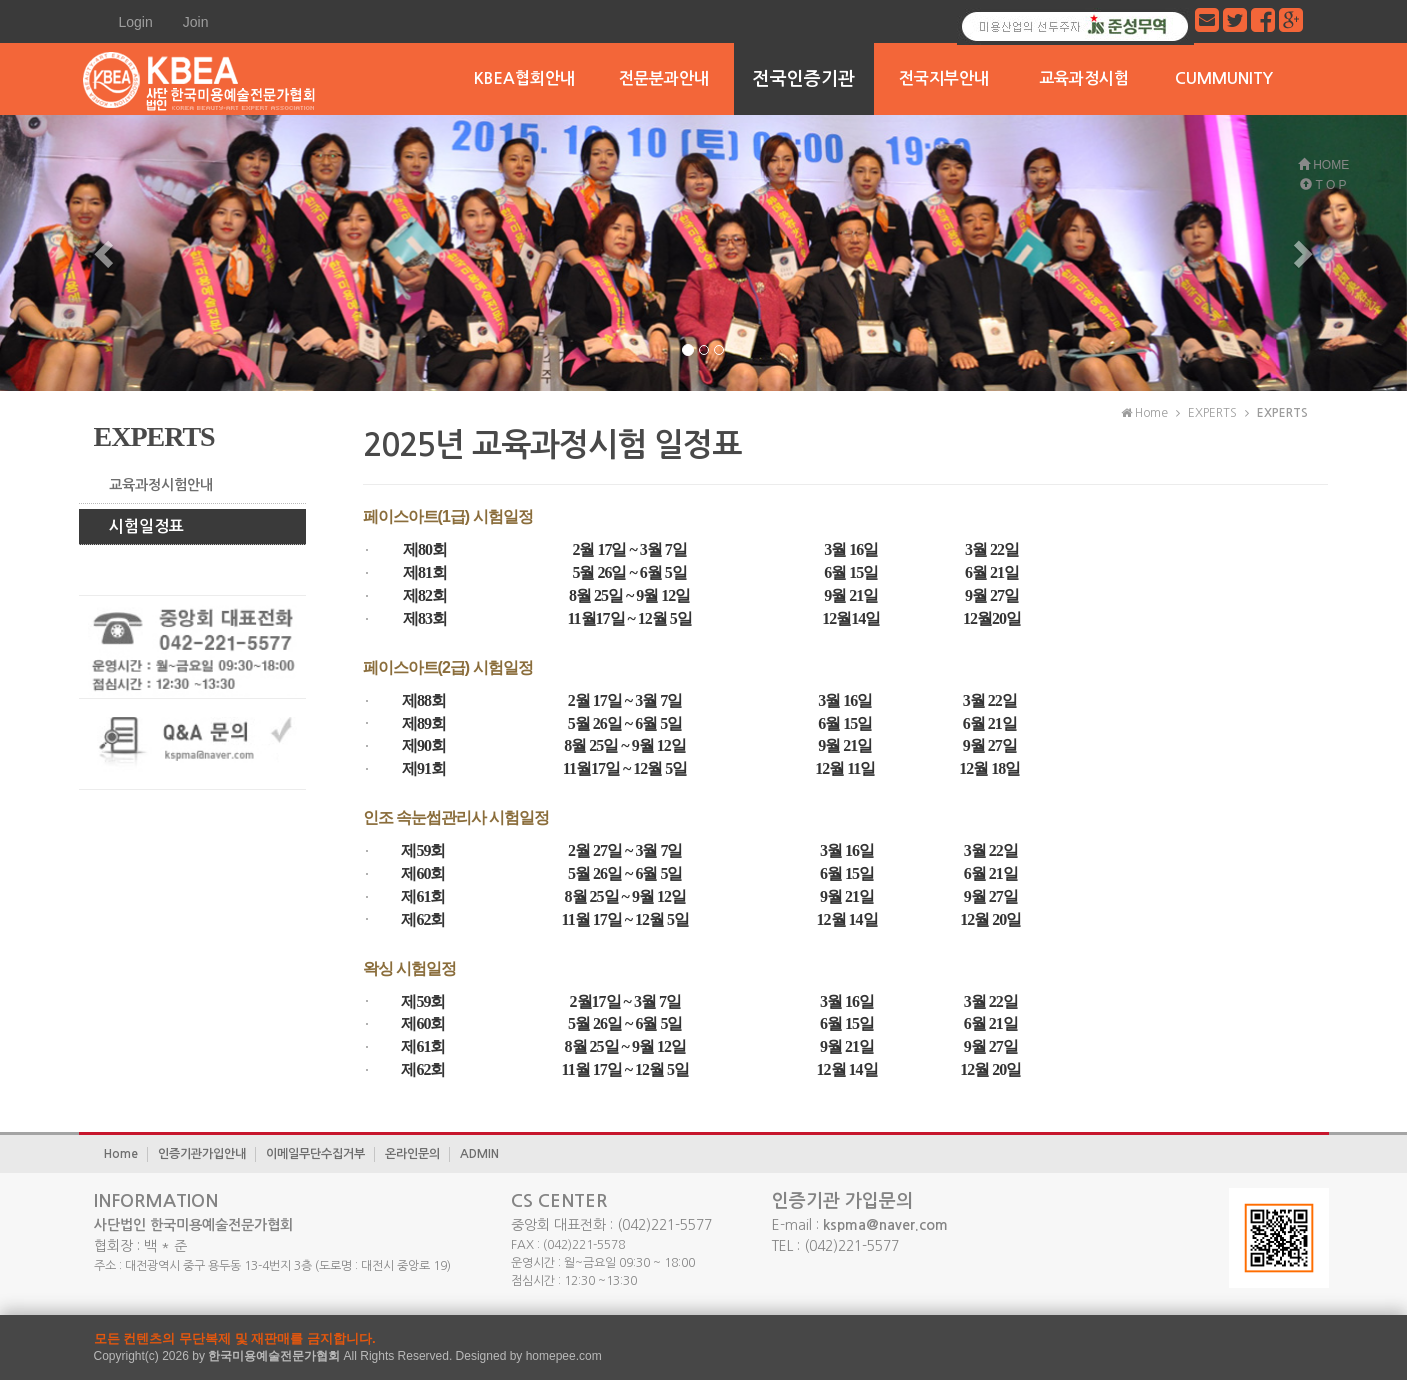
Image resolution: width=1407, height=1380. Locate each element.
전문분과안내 (664, 78)
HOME (1323, 165)
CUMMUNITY (1224, 78)
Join (196, 22)
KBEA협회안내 (524, 78)
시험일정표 (146, 526)
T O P (1323, 185)
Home (121, 1154)
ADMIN (479, 1154)
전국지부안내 (944, 78)
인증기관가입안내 (202, 1154)
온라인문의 (412, 1154)
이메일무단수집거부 (315, 1154)
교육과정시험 (1084, 78)
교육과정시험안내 (161, 485)
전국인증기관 (804, 79)
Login (136, 22)
